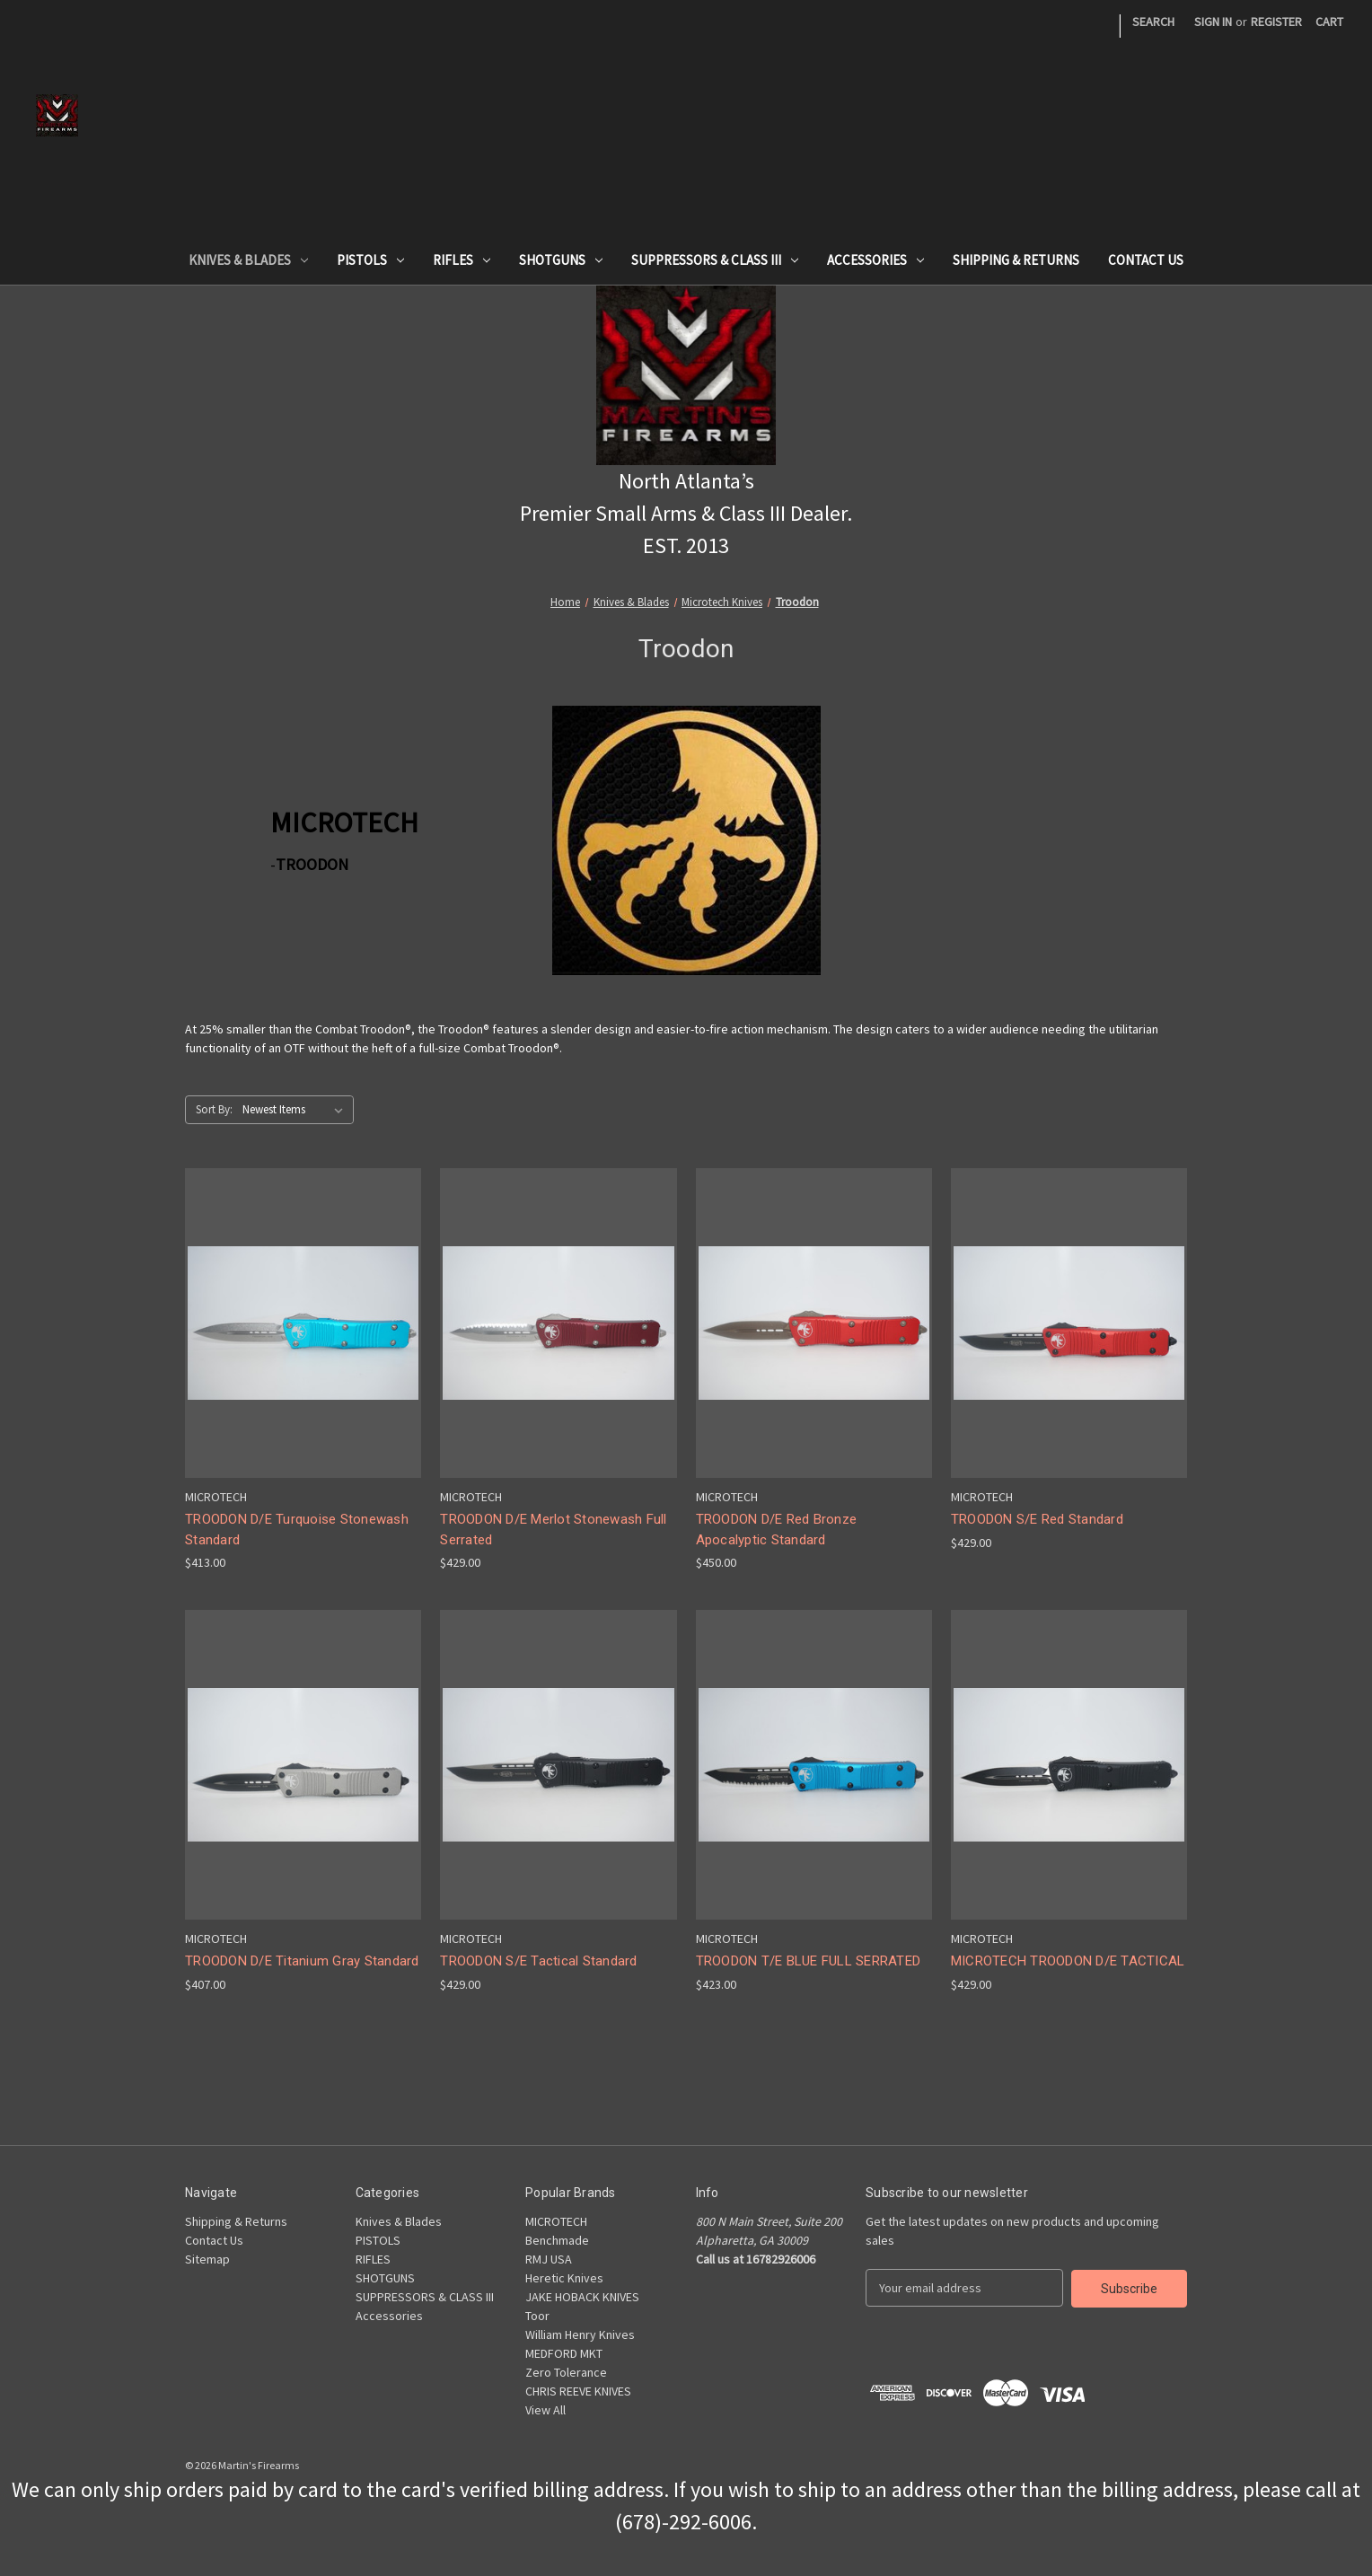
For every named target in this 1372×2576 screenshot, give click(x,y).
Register (1276, 21)
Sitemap (207, 2259)
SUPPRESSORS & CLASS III (714, 259)
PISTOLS (370, 259)
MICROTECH (556, 2221)
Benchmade (557, 2240)
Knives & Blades (248, 259)
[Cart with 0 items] (1329, 22)
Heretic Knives (564, 2278)
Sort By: (214, 1109)
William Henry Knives (580, 2334)
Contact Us (1145, 259)
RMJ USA (548, 2259)
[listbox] (296, 1109)
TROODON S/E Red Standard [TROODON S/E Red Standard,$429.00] (1037, 1519)
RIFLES (461, 259)
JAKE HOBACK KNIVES (582, 2297)
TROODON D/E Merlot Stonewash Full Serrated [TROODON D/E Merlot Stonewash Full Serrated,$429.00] (553, 1529)
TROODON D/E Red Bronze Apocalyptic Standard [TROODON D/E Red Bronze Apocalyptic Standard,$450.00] (777, 1529)
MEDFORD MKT (563, 2353)
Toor (537, 2316)
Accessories (875, 259)
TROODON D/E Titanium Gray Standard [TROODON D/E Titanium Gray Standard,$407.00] (302, 1961)
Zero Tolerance (566, 2372)
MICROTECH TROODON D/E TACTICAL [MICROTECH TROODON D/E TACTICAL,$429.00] (1068, 1961)
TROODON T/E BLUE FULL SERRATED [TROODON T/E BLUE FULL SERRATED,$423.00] (808, 1961)
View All (545, 2410)
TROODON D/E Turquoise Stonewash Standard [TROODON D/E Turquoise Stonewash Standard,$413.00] (297, 1529)
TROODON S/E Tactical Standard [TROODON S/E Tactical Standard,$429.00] (538, 1961)
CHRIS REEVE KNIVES (578, 2391)
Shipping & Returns (1016, 259)
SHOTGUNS (560, 259)
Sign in (1213, 21)
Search (1153, 21)
